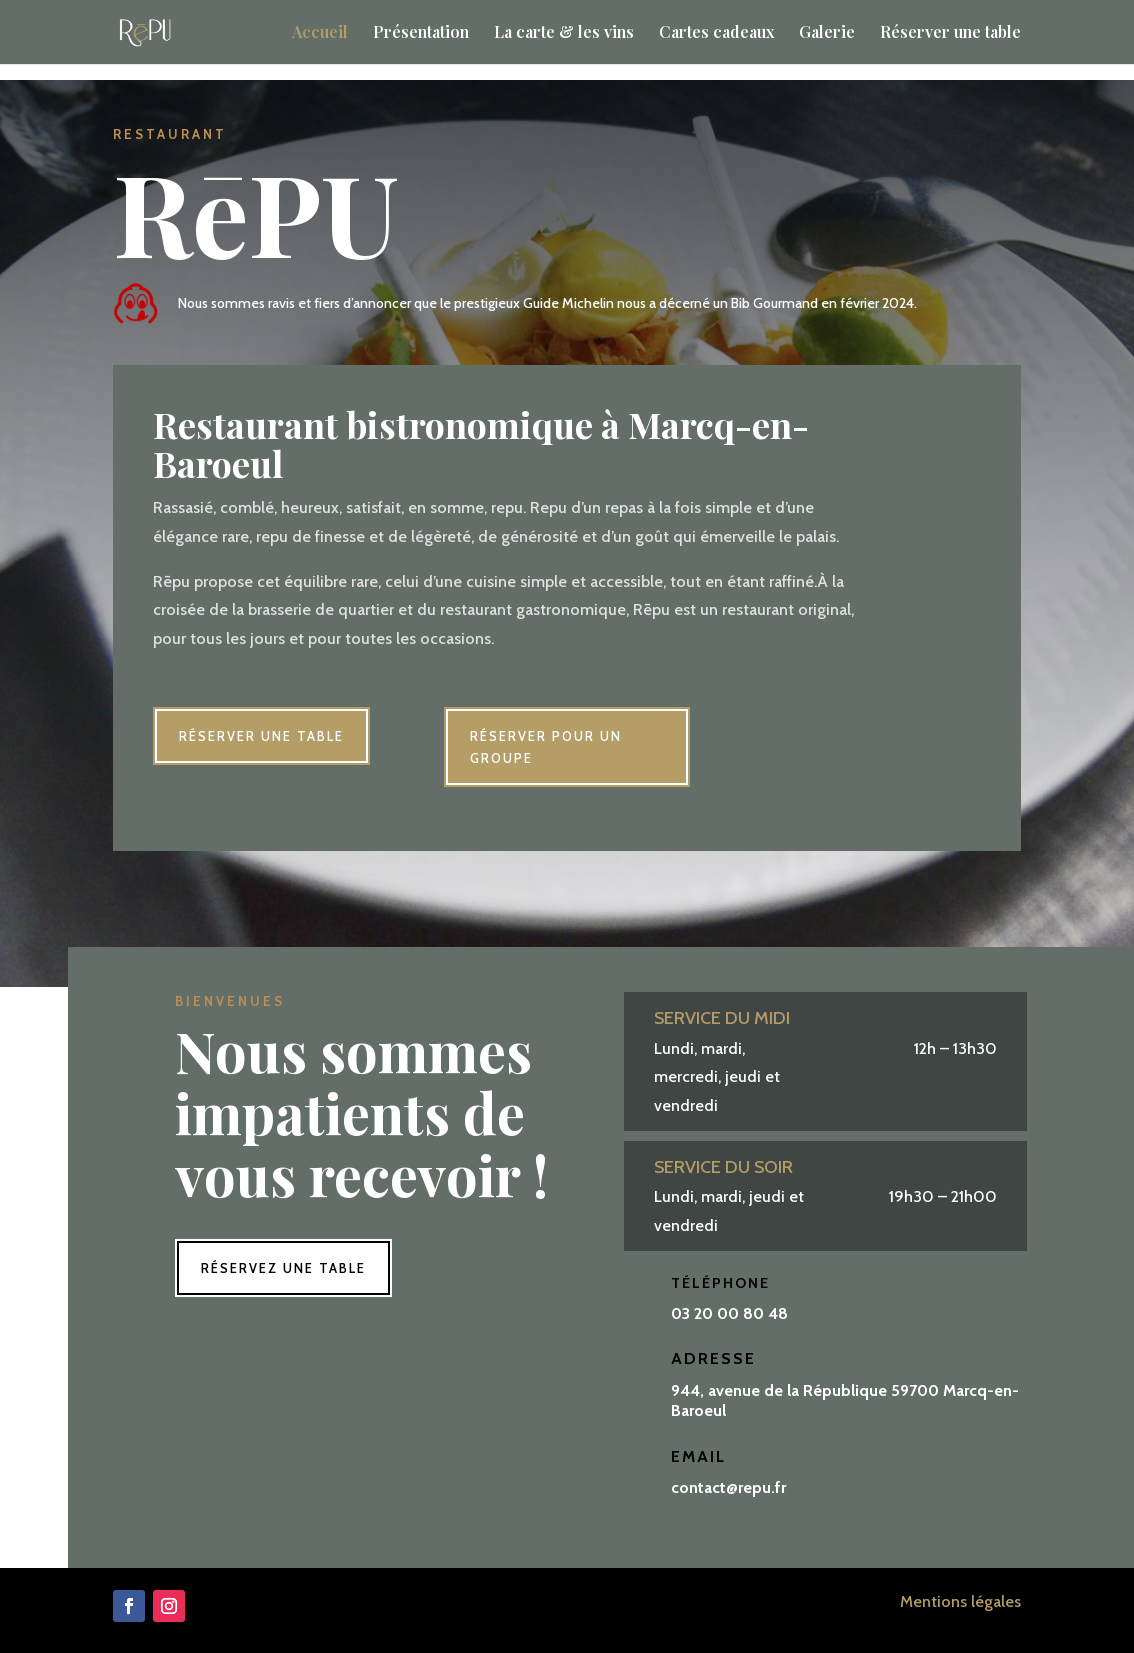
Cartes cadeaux (716, 33)
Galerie (827, 33)
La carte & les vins (564, 33)
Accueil (320, 33)
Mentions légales (960, 1601)
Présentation (421, 33)
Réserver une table (950, 33)
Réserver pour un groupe (546, 747)
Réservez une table (283, 1268)
